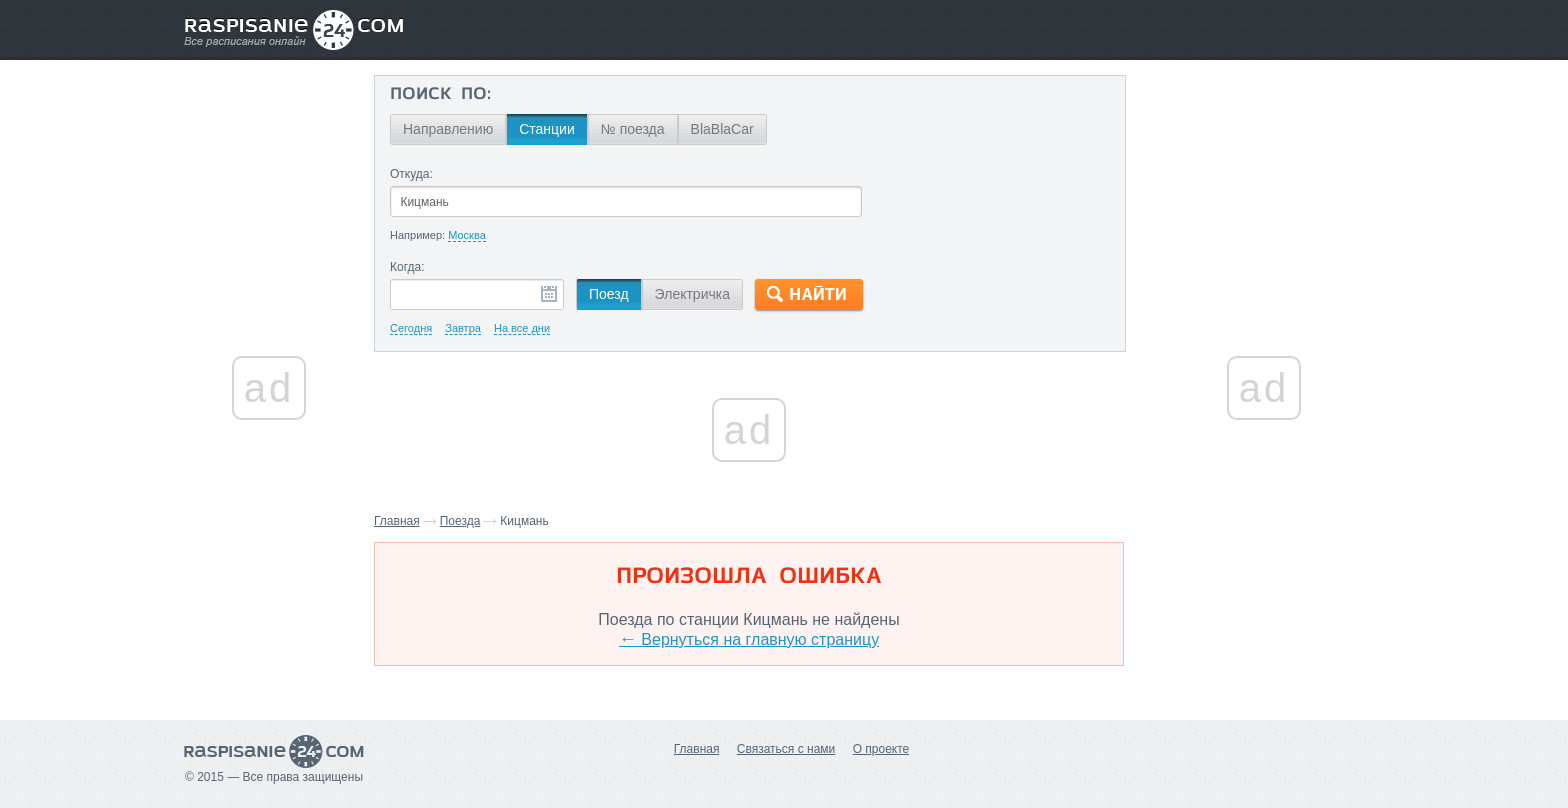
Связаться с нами (786, 749)
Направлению (448, 129)
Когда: (407, 267)
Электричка (692, 294)
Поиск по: (440, 95)
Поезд (609, 294)
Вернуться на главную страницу (749, 639)
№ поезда (633, 129)
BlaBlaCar (722, 129)
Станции (547, 129)
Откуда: (411, 174)
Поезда (460, 521)
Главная (397, 521)
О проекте (881, 749)
